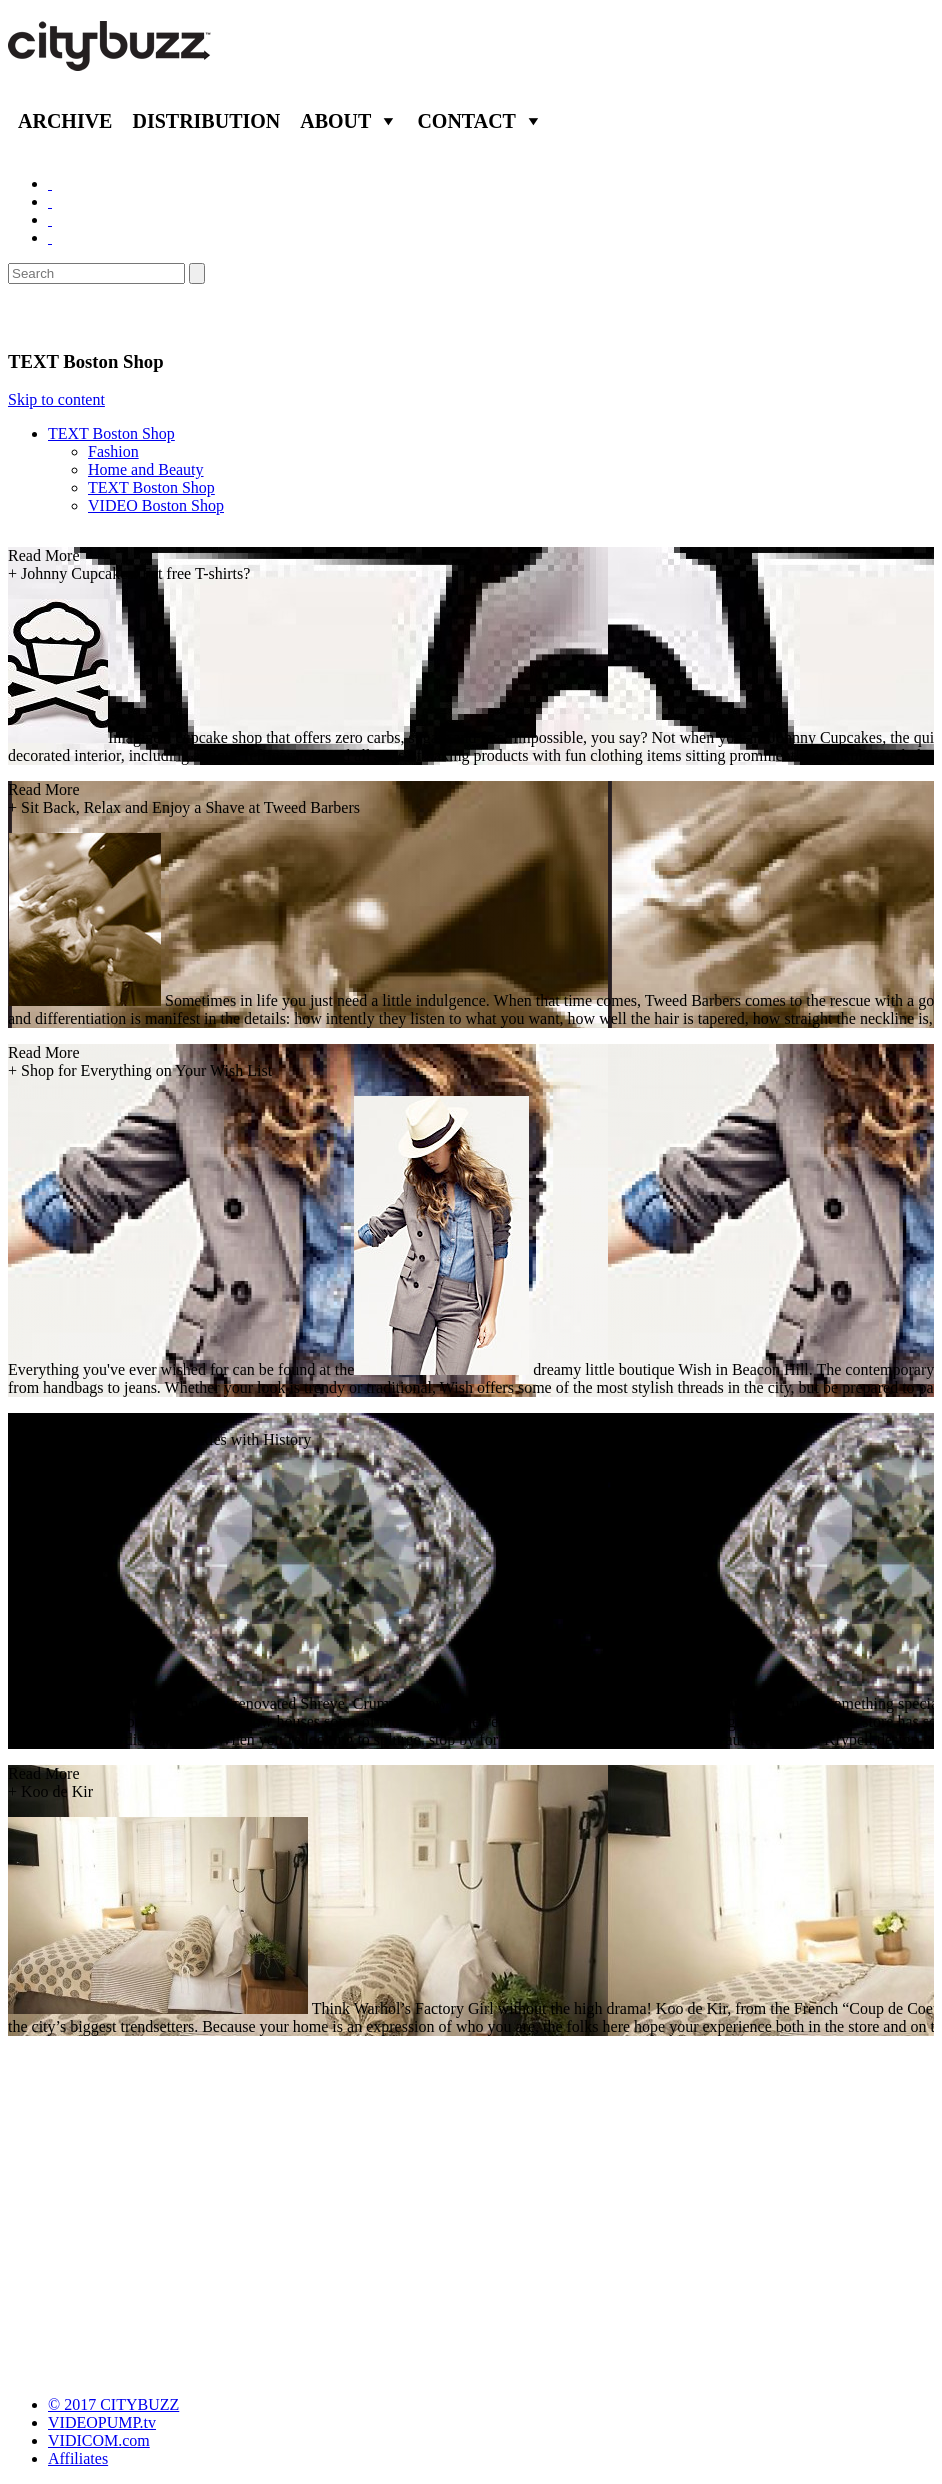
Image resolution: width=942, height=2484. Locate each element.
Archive (65, 121)
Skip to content (56, 399)
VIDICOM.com (99, 2440)
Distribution (206, 121)
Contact (466, 121)
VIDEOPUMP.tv (102, 2422)
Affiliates (78, 2458)
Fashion (113, 451)
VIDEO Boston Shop (156, 505)
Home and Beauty (146, 469)
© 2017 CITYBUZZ (113, 2404)
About (335, 121)
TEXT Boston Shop (111, 433)
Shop (34, 317)
